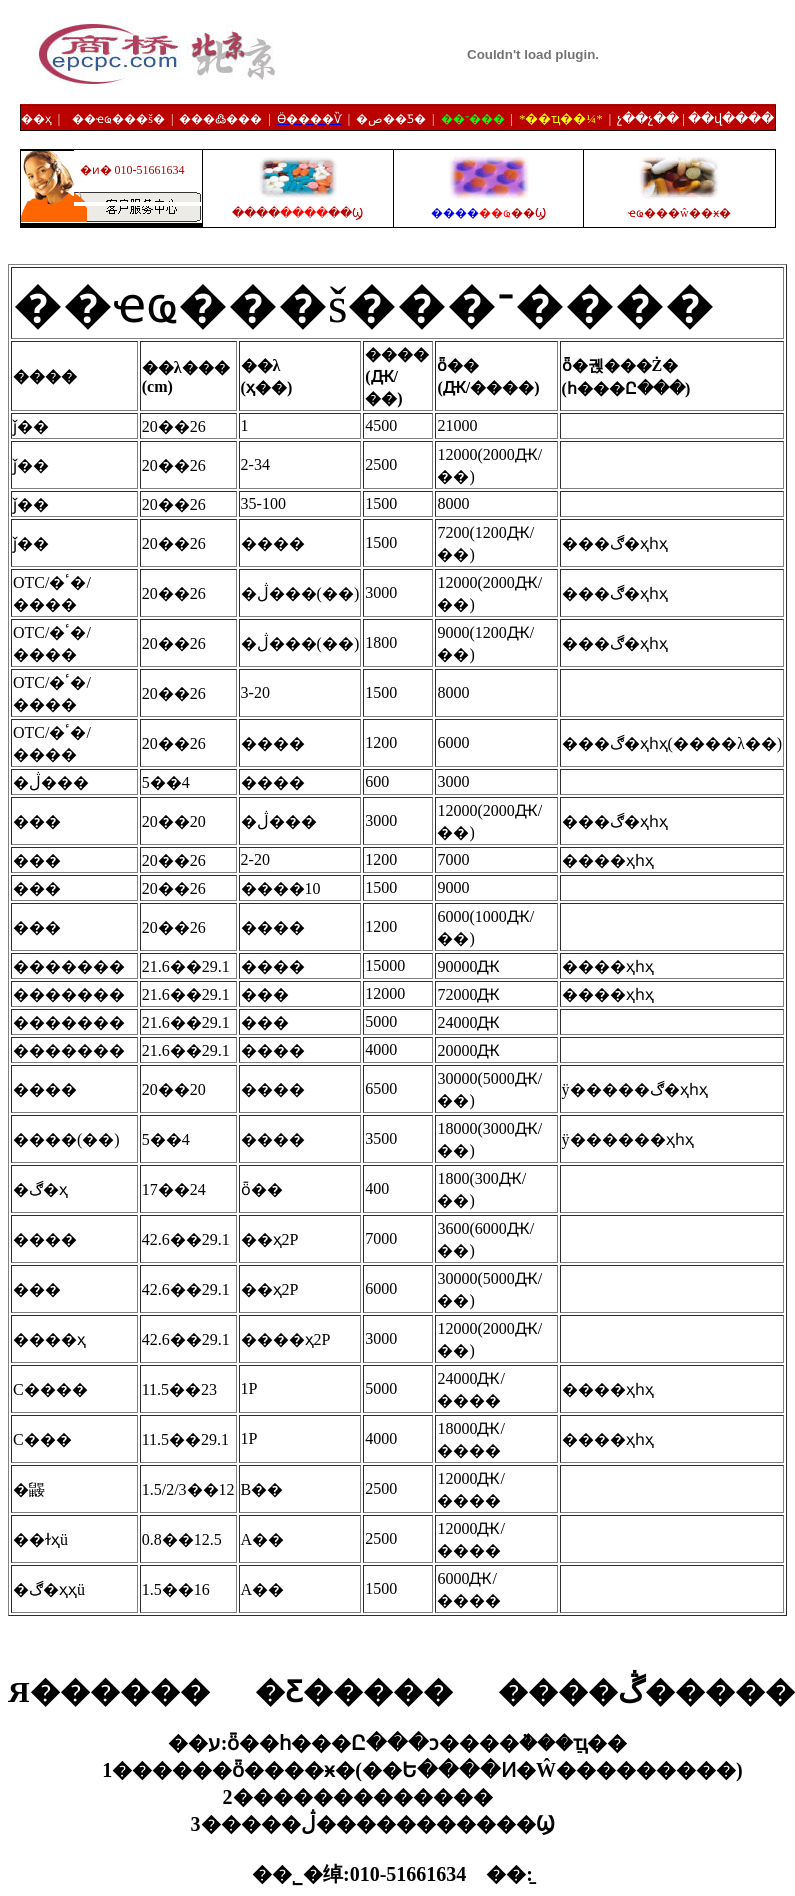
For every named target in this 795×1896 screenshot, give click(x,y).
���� (488, 213)
